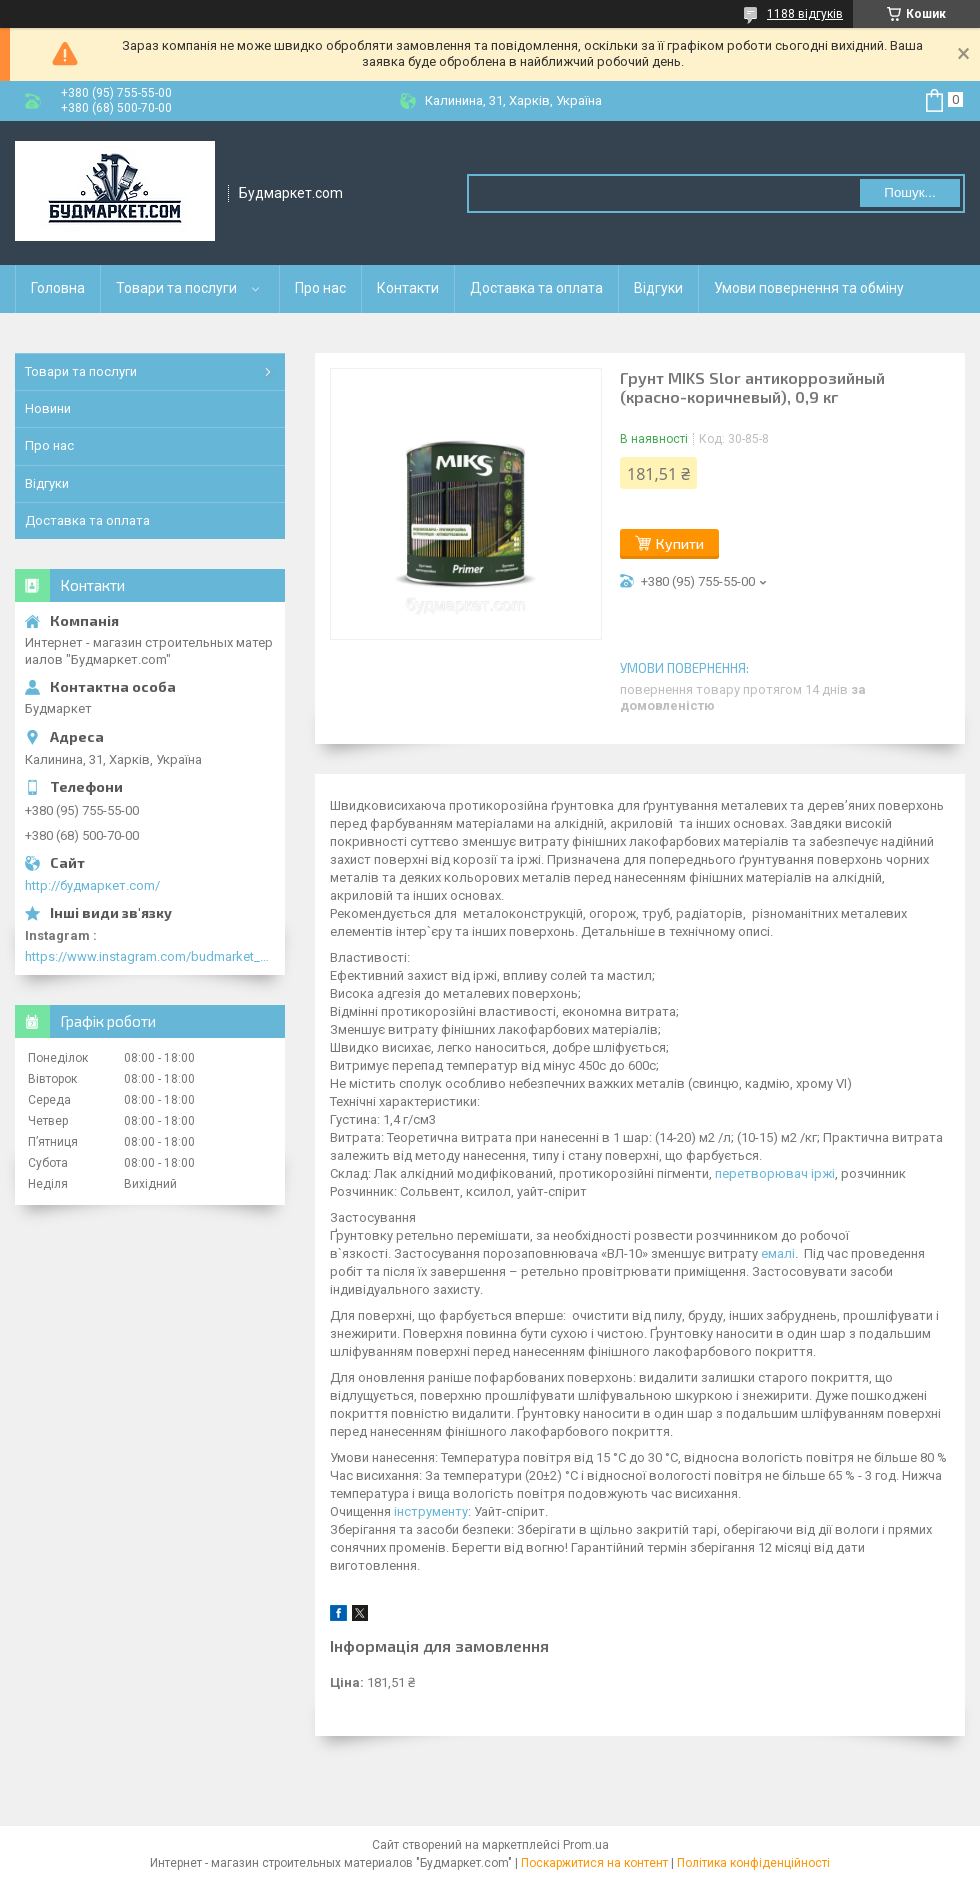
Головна (58, 288)
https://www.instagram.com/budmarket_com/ (150, 956)
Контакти (408, 288)
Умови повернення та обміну (809, 288)
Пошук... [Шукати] (909, 192)
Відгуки (658, 288)
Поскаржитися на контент (594, 1863)
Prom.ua (586, 1845)
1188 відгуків (805, 14)
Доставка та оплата (536, 288)
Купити (680, 543)
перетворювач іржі (775, 1173)
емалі (778, 1253)
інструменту (431, 1511)
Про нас (320, 288)
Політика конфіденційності (753, 1863)
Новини (48, 408)
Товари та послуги (176, 288)
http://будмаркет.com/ (92, 885)
